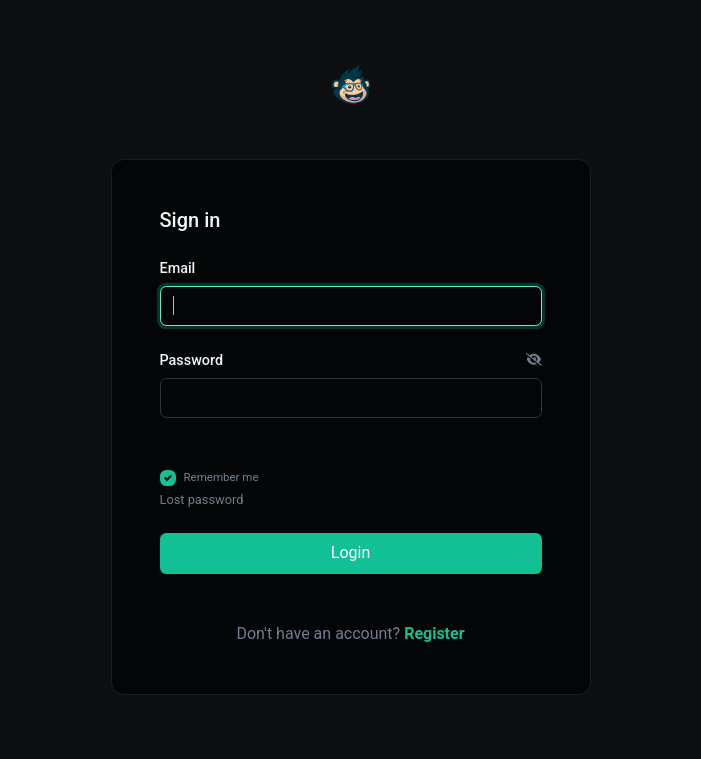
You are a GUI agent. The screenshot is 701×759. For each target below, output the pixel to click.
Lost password (202, 499)
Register (434, 633)
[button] (534, 361)
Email (178, 268)
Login (350, 552)
